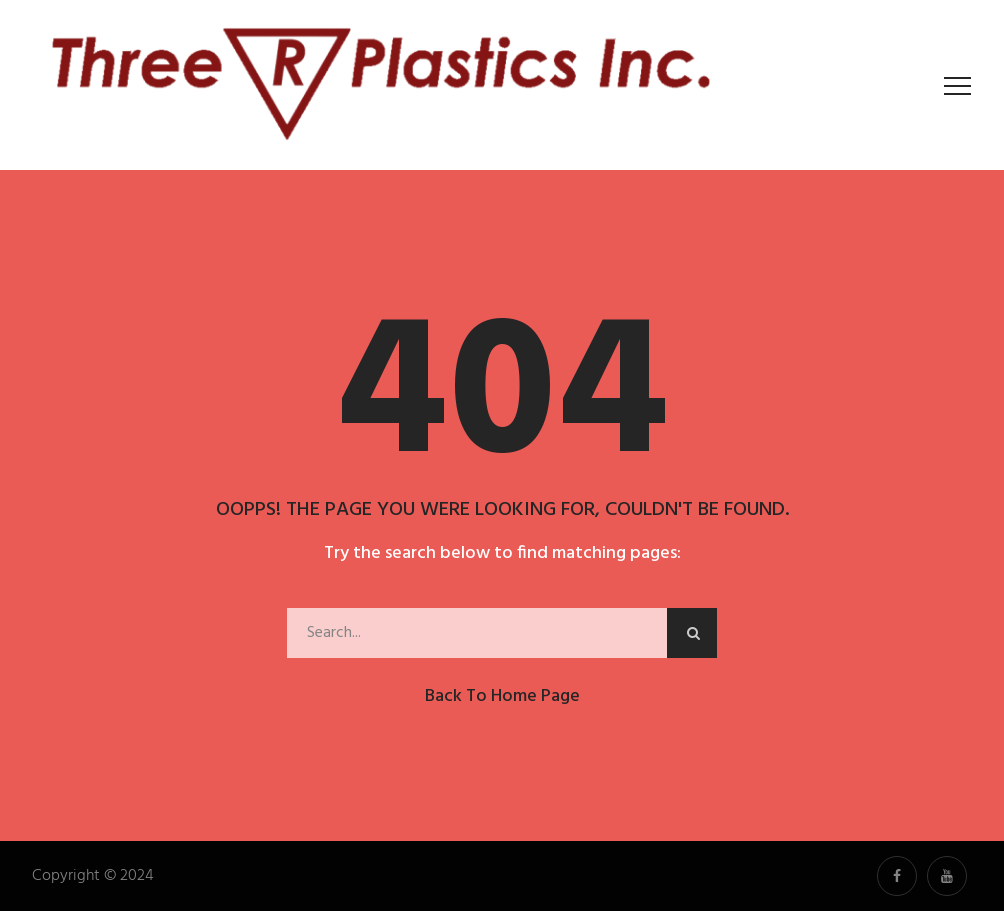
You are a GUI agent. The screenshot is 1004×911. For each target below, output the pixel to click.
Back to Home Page (502, 696)
